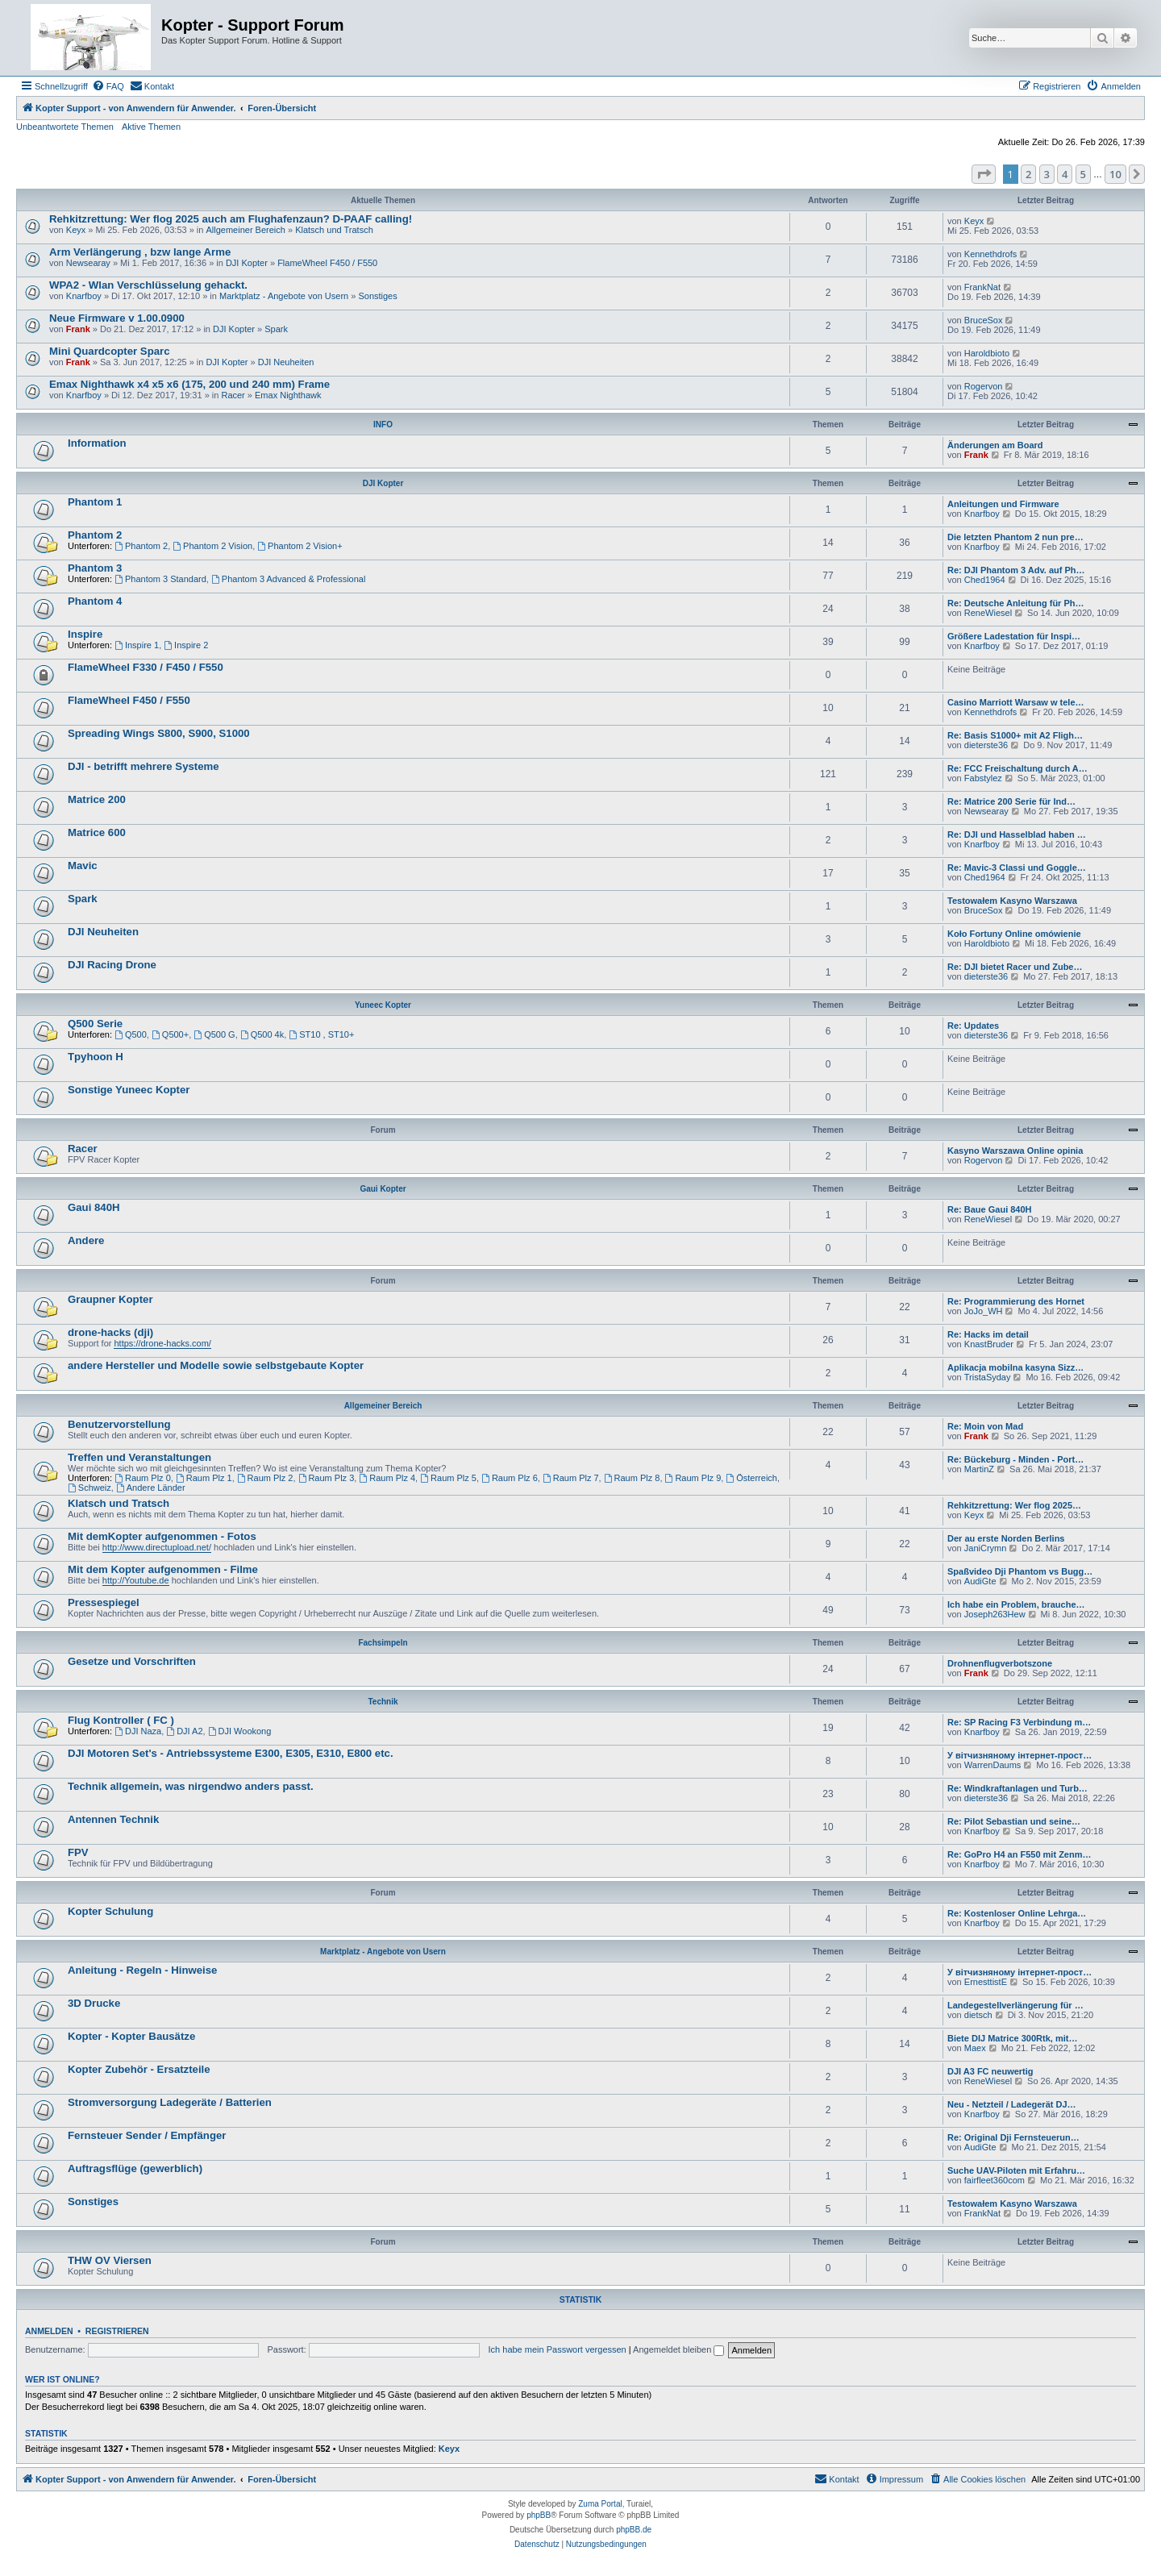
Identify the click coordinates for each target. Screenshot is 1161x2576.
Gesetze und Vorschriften (132, 1661)
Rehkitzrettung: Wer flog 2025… (1014, 1505)
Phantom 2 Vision (212, 546)
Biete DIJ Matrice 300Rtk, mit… (1012, 2038)
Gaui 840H (94, 1207)
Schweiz (89, 1487)
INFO (383, 424)
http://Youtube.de (135, 1580)
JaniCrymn (985, 1548)
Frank (78, 329)
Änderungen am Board (995, 445)
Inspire (85, 634)
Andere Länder (150, 1487)
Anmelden (49, 2331)
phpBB (538, 2515)
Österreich (751, 1478)
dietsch (978, 2015)
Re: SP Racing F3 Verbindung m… (1019, 1722)
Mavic (83, 865)
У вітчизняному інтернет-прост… (1019, 1755)
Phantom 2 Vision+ (299, 546)
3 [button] (1047, 174)
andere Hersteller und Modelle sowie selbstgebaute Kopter (216, 1365)
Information (97, 443)
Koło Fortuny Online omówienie (1014, 933)
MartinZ (979, 1469)
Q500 (130, 1034)
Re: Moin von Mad (985, 1426)
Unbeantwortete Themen (65, 126)
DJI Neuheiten (286, 362)
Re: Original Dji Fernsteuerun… (1013, 2137)
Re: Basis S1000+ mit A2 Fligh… (1015, 735)
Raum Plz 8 (632, 1478)
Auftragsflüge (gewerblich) (135, 2168)
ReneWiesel (988, 613)
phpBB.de (633, 2529)
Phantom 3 (95, 568)
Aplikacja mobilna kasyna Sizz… (1015, 1367)
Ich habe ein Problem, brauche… (1016, 1604)
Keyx (75, 230)
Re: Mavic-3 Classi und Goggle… (1016, 867)
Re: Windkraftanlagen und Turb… (1017, 1788)
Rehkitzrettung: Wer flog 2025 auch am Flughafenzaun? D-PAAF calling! (230, 219)
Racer (232, 395)
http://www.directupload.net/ (156, 1547)
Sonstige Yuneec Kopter (128, 1090)
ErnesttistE (985, 1982)
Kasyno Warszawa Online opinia (1015, 1150)
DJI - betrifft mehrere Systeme (143, 766)
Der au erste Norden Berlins (1006, 1538)
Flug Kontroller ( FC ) (121, 1720)
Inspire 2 (186, 645)
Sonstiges (377, 296)
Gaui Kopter (383, 1188)
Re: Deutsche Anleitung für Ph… (1015, 603)
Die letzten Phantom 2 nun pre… (1015, 537)
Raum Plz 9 (693, 1478)
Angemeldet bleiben (678, 2349)
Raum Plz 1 (204, 1478)
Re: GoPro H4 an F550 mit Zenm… (1019, 1854)
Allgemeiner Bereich (245, 230)
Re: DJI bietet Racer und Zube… (1014, 967)
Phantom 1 (95, 502)
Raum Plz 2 (265, 1478)
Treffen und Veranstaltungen (139, 1457)
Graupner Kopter (110, 1299)
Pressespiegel (103, 1602)
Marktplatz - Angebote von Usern (283, 296)
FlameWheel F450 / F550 (327, 263)
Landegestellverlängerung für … (1015, 2005)
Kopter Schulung (110, 1911)
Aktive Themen (151, 126)
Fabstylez (983, 778)
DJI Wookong (240, 1731)
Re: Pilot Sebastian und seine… (1013, 1821)
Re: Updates (973, 1025)
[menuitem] (108, 86)
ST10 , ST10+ (321, 1034)
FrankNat (982, 287)
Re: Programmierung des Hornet (1015, 1301)
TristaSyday (987, 1377)
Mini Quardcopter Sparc (109, 351)
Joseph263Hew (995, 1614)
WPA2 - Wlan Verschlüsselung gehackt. (148, 285)
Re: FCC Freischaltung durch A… (1017, 768)
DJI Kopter (247, 263)
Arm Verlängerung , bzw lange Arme (140, 252)
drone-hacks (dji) (110, 1332)
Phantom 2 (95, 535)
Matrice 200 (97, 799)
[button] (984, 174)
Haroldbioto (986, 353)
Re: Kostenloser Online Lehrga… (1016, 1913)
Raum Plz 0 (142, 1478)
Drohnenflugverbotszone (999, 1663)
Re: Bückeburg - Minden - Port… (1015, 1459)
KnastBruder (988, 1344)
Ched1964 (984, 580)
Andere (86, 1240)
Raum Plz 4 (387, 1478)
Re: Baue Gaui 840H (989, 1209)
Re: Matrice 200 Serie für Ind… (1011, 801)
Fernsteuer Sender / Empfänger (147, 2135)
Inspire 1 (136, 645)
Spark (276, 329)
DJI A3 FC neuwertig (990, 2071)
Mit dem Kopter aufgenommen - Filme (163, 1569)
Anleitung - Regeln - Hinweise (142, 1970)
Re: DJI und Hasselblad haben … (1016, 834)
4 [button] (1064, 174)
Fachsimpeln (382, 1642)
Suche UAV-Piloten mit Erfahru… (1016, 2170)
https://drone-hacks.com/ (162, 1343)
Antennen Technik (113, 1819)
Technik (382, 1701)
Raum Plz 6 (509, 1478)
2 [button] (1028, 174)
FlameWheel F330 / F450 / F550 (145, 667)
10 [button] (1115, 174)
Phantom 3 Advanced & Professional (288, 579)
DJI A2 (184, 1731)
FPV (78, 1852)
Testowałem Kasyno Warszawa (1012, 900)
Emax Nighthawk (288, 395)
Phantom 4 (95, 601)
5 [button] (1083, 174)
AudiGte (980, 1581)
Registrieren (117, 2331)
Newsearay (88, 263)
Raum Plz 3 (326, 1478)
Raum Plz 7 (571, 1478)
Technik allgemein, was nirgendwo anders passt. (191, 1786)
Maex (975, 2048)
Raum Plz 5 (448, 1478)
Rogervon (983, 386)
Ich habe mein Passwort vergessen (557, 2349)
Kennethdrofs (990, 254)
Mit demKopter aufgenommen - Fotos (162, 1536)
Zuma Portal (600, 2503)
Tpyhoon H (95, 1057)
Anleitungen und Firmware (1003, 504)
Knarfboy (84, 296)
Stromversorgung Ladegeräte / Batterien (170, 2102)
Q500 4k (262, 1034)
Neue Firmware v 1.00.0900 (117, 318)
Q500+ (170, 1034)
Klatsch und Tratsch (334, 230)
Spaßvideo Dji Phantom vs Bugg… (1019, 1571)
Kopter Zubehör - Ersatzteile (139, 2069)
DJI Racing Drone (112, 965)
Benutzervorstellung (119, 1424)
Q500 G (214, 1034)
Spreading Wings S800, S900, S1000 (159, 733)
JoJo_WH (983, 1311)
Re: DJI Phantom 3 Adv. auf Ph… (1016, 570)
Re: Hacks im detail (988, 1334)
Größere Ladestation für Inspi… (1013, 636)
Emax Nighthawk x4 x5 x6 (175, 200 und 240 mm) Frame (189, 384)
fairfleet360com (994, 2180)
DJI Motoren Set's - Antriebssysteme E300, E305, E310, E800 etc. (230, 1753)
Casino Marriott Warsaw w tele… (1015, 702)
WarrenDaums (993, 1765)
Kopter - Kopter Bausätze (131, 2036)
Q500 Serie (95, 1023)
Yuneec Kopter (383, 1005)
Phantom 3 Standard (160, 579)
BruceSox (983, 320)
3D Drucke (94, 2003)
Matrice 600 (97, 832)
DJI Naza (137, 1731)
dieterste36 (986, 745)
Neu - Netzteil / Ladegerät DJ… (1011, 2104)
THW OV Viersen (110, 2260)
